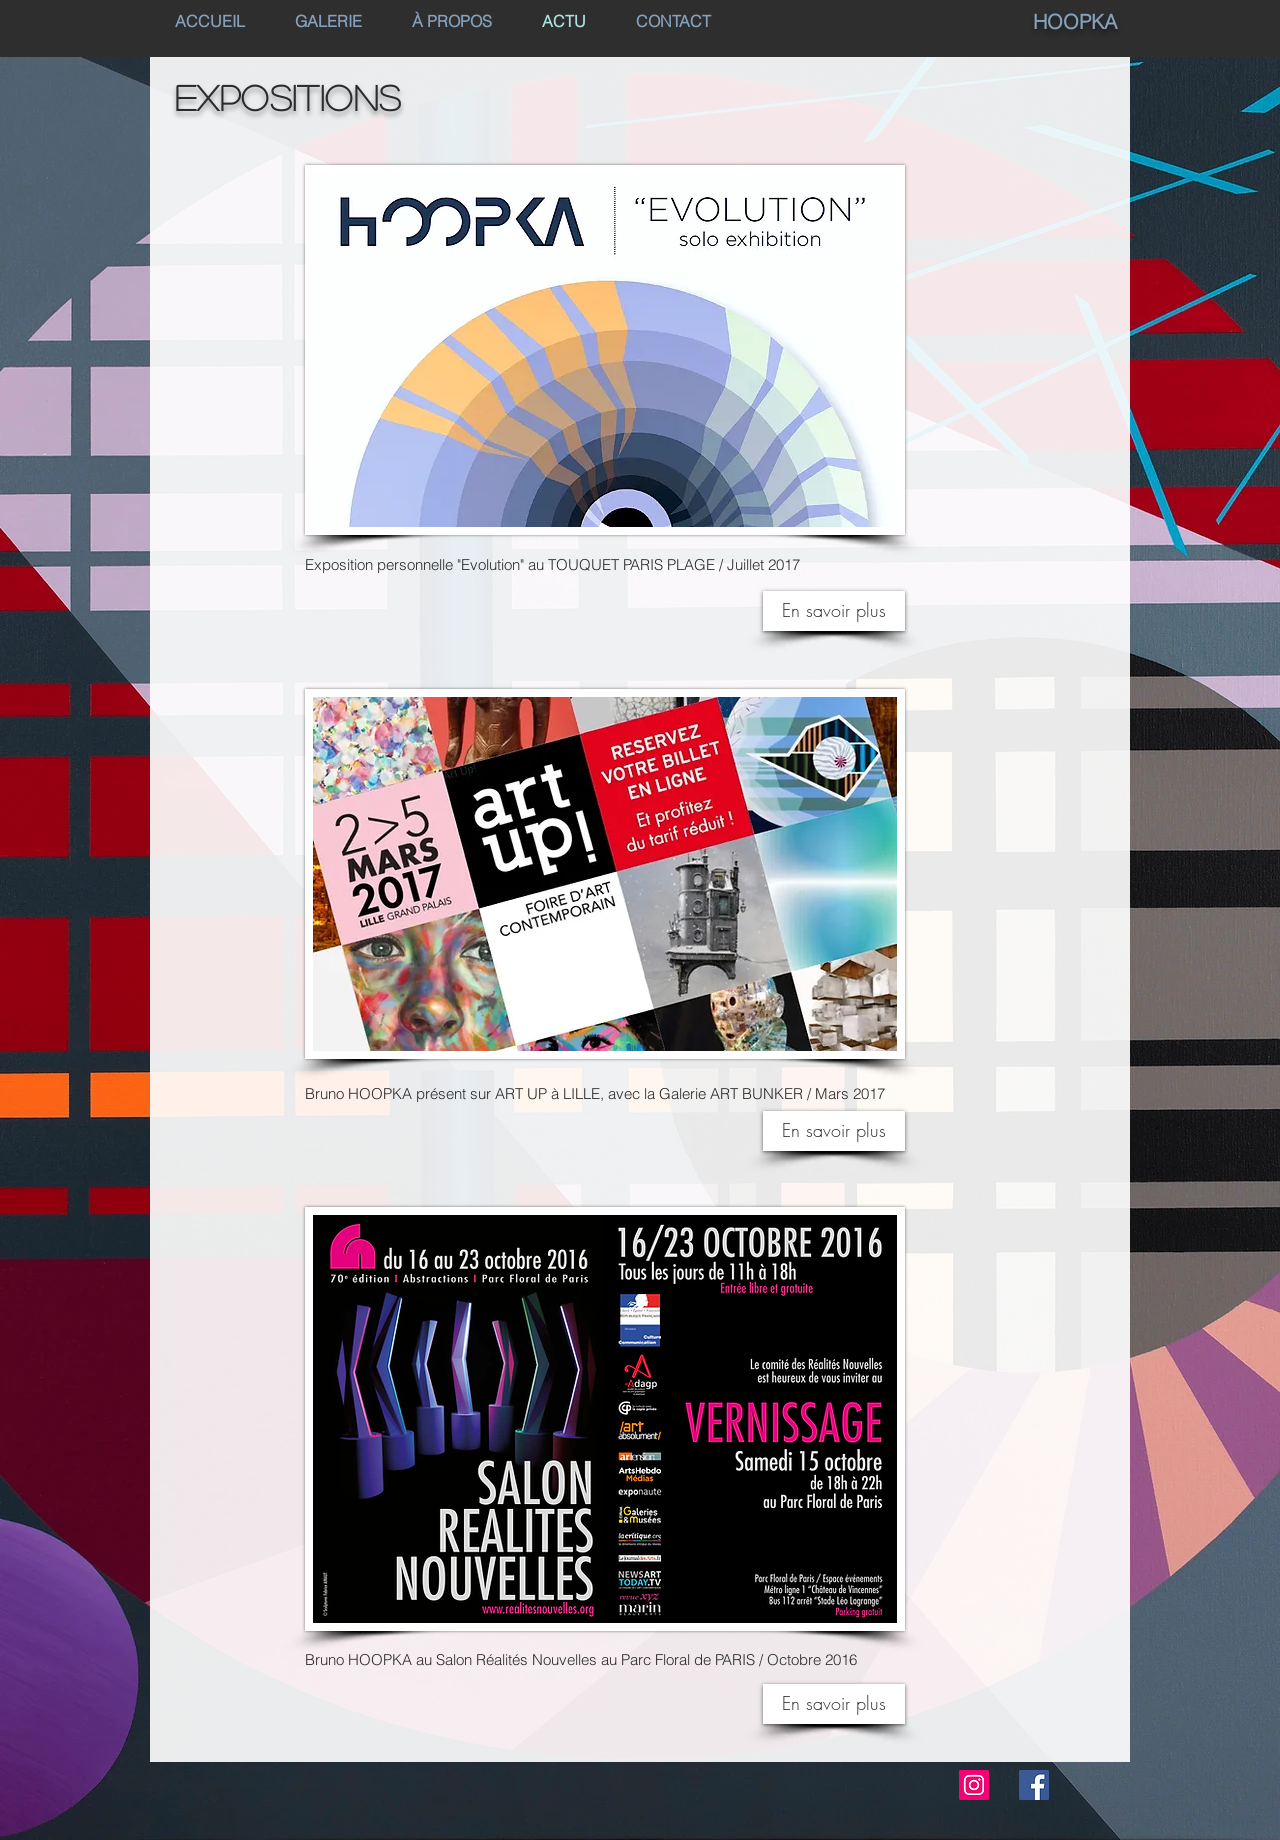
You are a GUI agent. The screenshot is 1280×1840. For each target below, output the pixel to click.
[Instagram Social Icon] (974, 1785)
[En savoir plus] (834, 1131)
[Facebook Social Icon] (1034, 1785)
